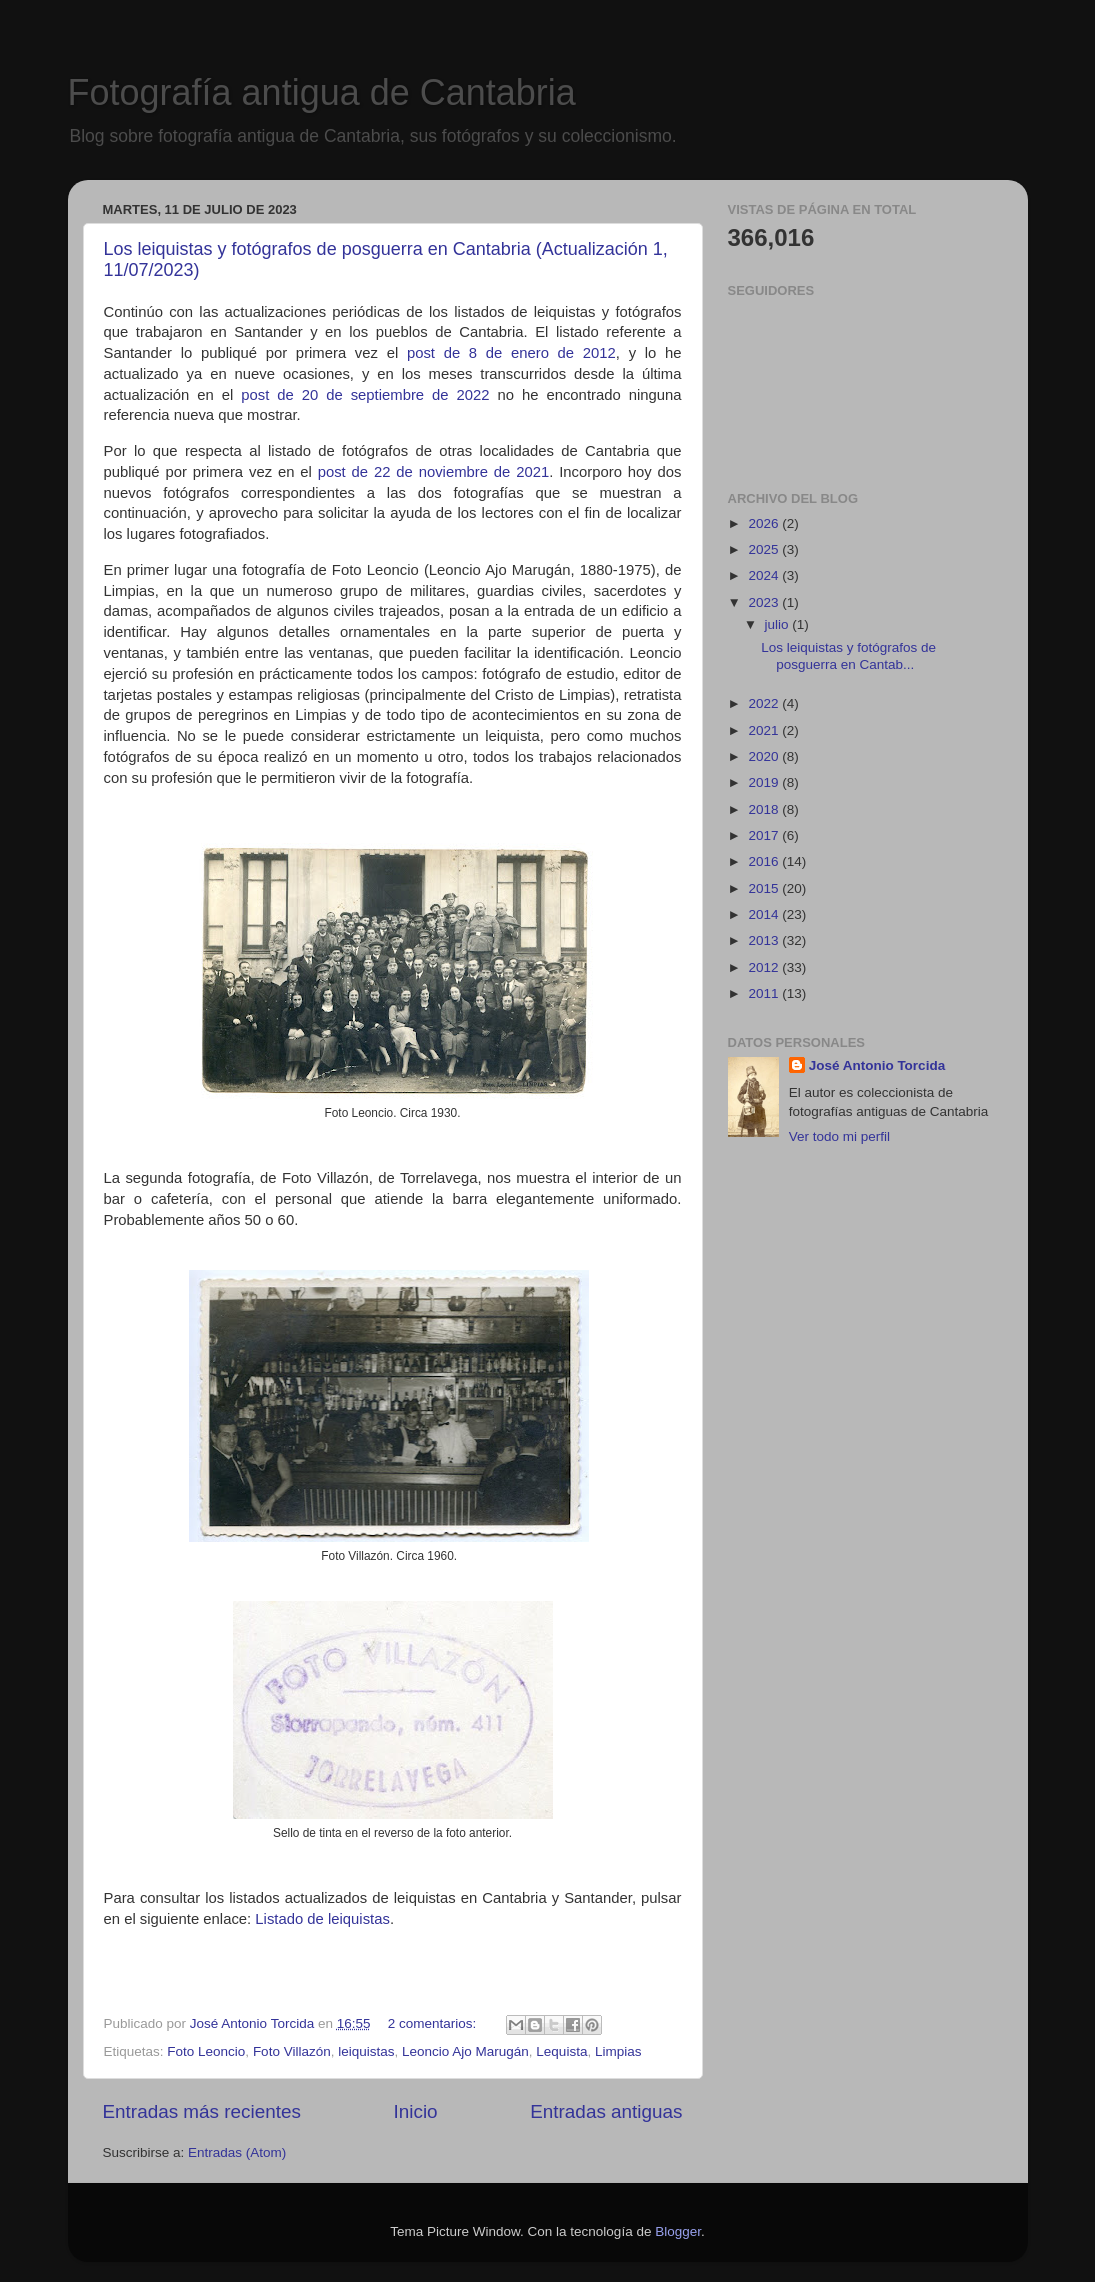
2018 (765, 809)
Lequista (561, 2051)
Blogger (678, 2231)
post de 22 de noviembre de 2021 (434, 472)
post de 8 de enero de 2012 (511, 353)
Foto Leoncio (206, 2051)
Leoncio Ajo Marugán (465, 2051)
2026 (765, 523)
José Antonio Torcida (877, 1065)
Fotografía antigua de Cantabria (322, 92)
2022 (765, 703)
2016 (765, 861)
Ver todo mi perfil (839, 1136)
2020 (765, 756)
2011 (765, 993)
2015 (765, 888)
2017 (765, 835)
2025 (765, 549)
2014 (765, 914)
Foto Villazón (292, 2051)
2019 (765, 782)
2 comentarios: (434, 2023)
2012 (765, 967)
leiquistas (366, 2051)
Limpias (618, 2051)
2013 (765, 940)
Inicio (416, 2111)
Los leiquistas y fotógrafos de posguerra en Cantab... (848, 655)
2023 (765, 602)
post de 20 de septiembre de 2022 (365, 395)
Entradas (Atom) (237, 2152)
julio (779, 624)
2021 (765, 730)
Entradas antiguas (606, 2111)
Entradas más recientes (202, 2111)
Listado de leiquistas (322, 1919)
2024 (765, 575)
